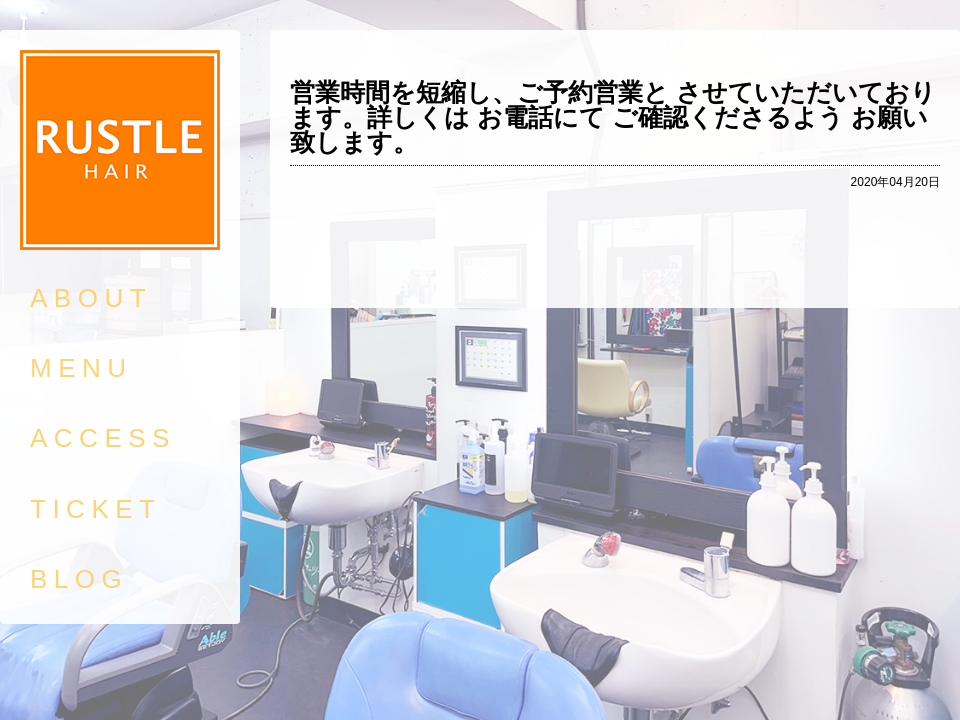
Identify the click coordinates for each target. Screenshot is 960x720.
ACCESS (103, 438)
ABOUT (91, 298)
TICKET (95, 509)
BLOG (79, 579)
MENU (81, 368)
